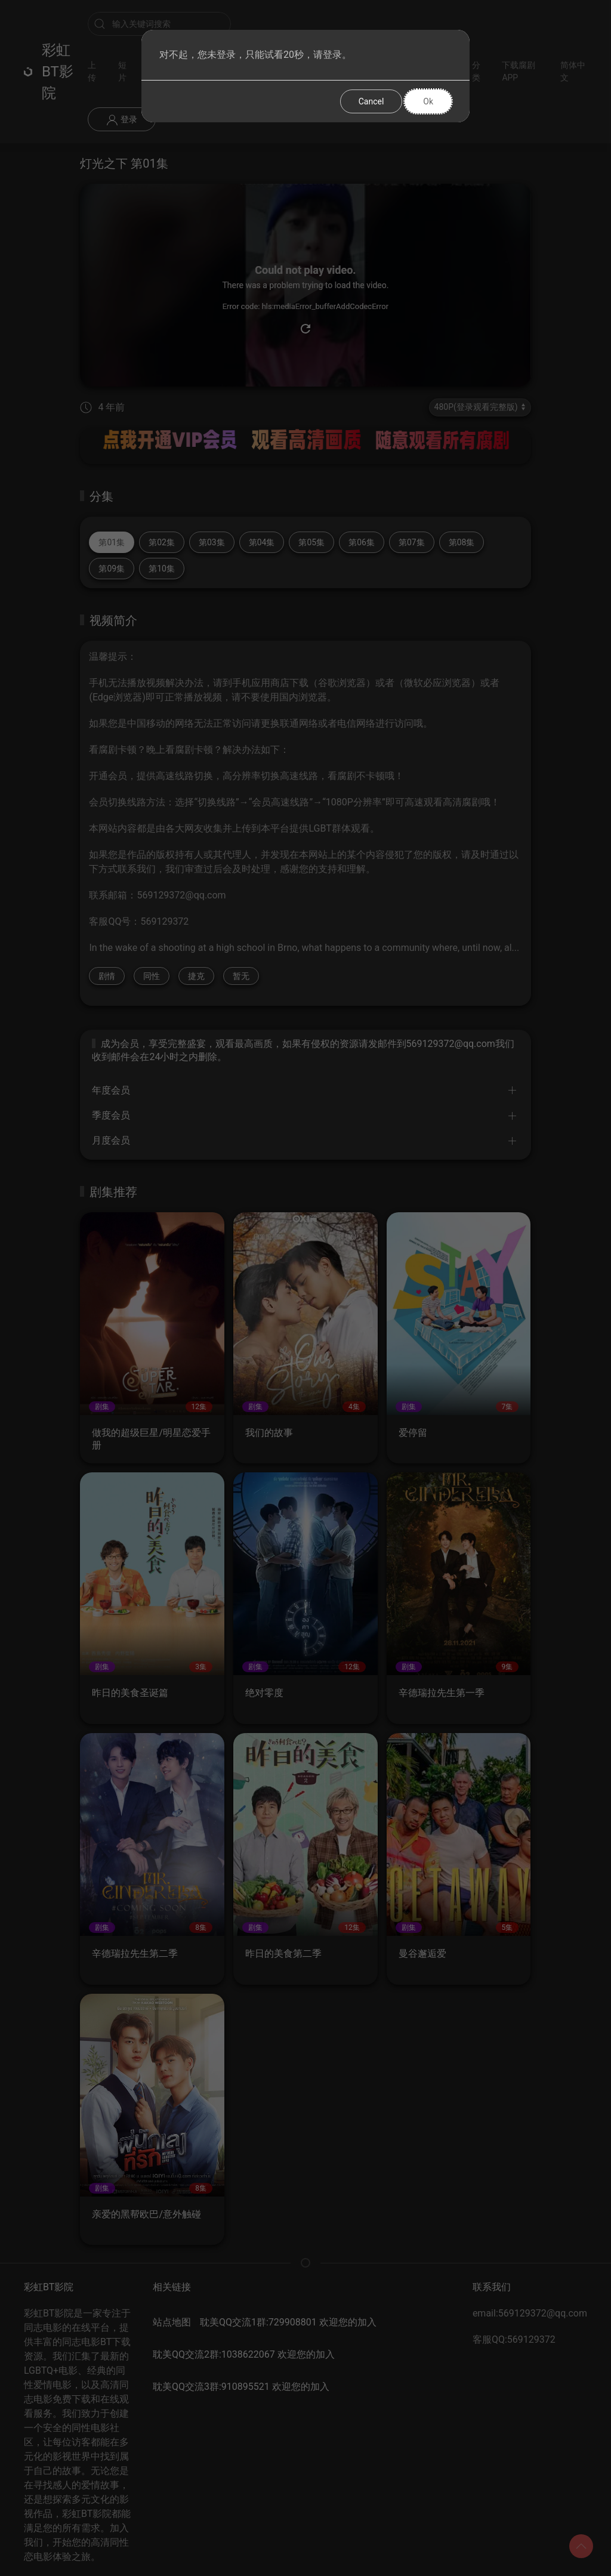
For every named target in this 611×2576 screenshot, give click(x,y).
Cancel (371, 101)
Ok (428, 101)
